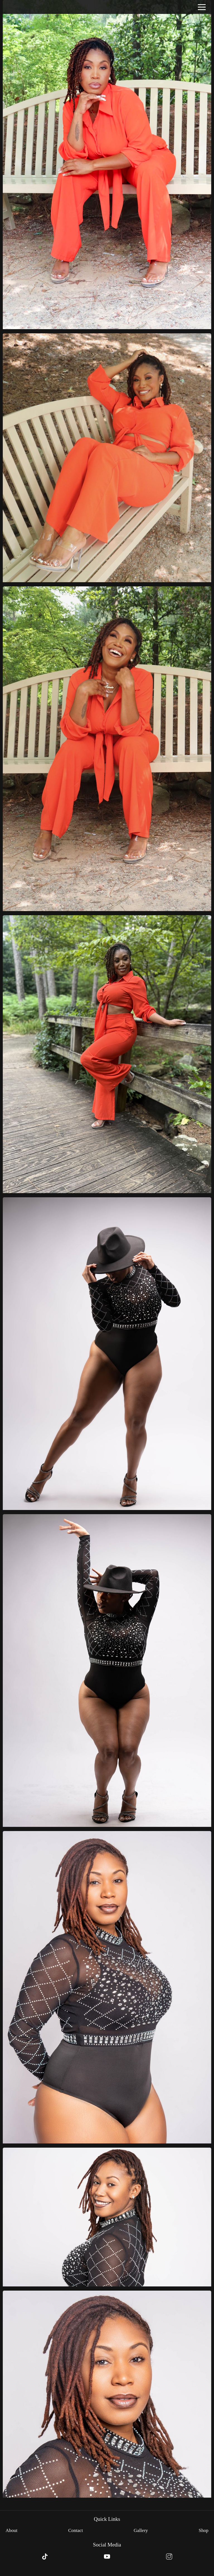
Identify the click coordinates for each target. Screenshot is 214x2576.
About (12, 2530)
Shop (203, 2530)
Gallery (141, 2530)
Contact (75, 2530)
